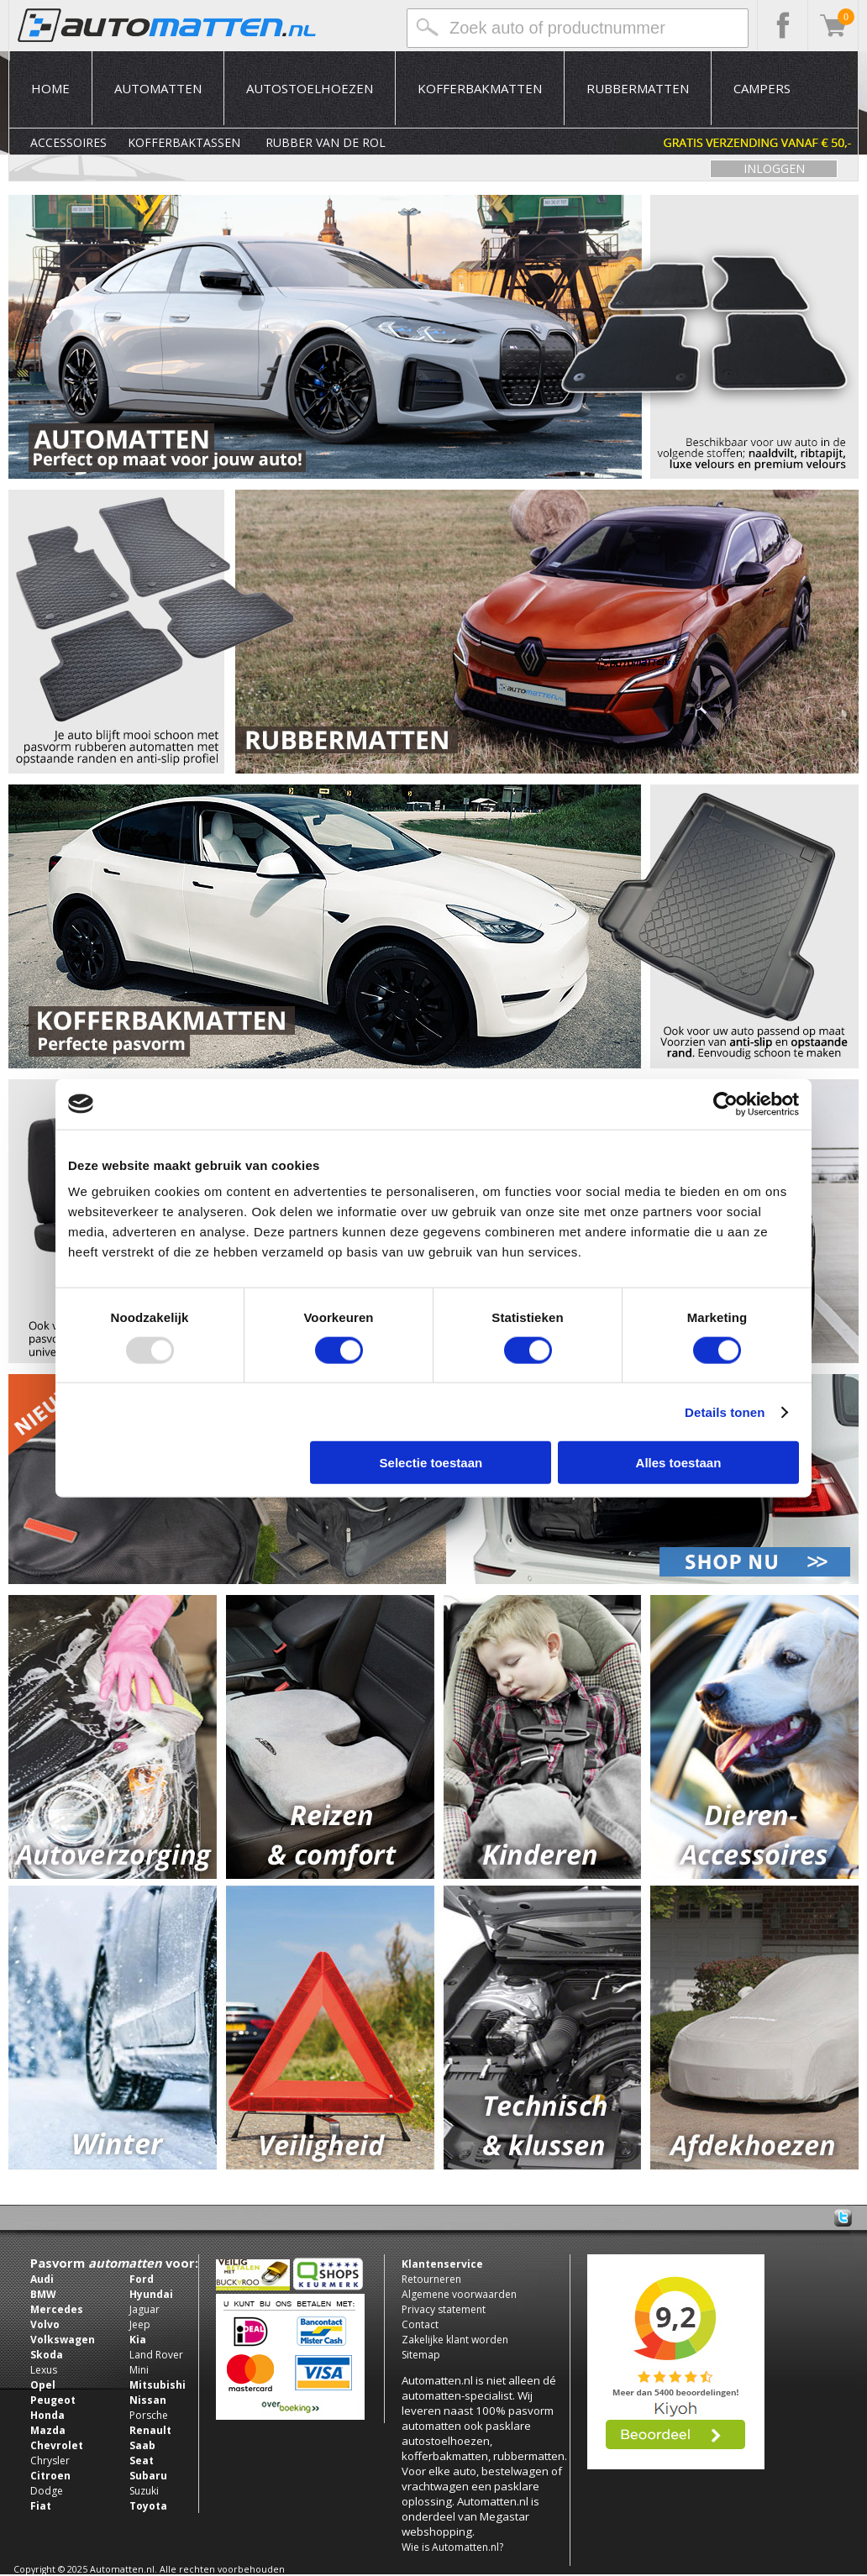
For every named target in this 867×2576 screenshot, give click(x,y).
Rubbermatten (637, 88)
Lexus (43, 2370)
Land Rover (156, 2355)
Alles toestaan (679, 1463)
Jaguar (144, 2309)
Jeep (139, 2324)
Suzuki (144, 2491)
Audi (42, 2279)
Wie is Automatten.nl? (452, 2547)
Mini (139, 2370)
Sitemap (421, 2355)
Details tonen (725, 1411)
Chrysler (50, 2460)
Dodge (46, 2491)
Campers (762, 88)
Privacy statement (444, 2309)
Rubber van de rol (325, 142)
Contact (420, 2324)
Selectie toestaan (431, 1463)
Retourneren (431, 2279)
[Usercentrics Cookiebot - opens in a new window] (725, 1103)
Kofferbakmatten (480, 88)
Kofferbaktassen (184, 142)
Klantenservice (442, 2264)
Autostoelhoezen (309, 88)
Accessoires (68, 142)
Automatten (158, 88)
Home (50, 88)
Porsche (148, 2415)
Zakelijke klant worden (455, 2339)
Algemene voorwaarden (459, 2294)
